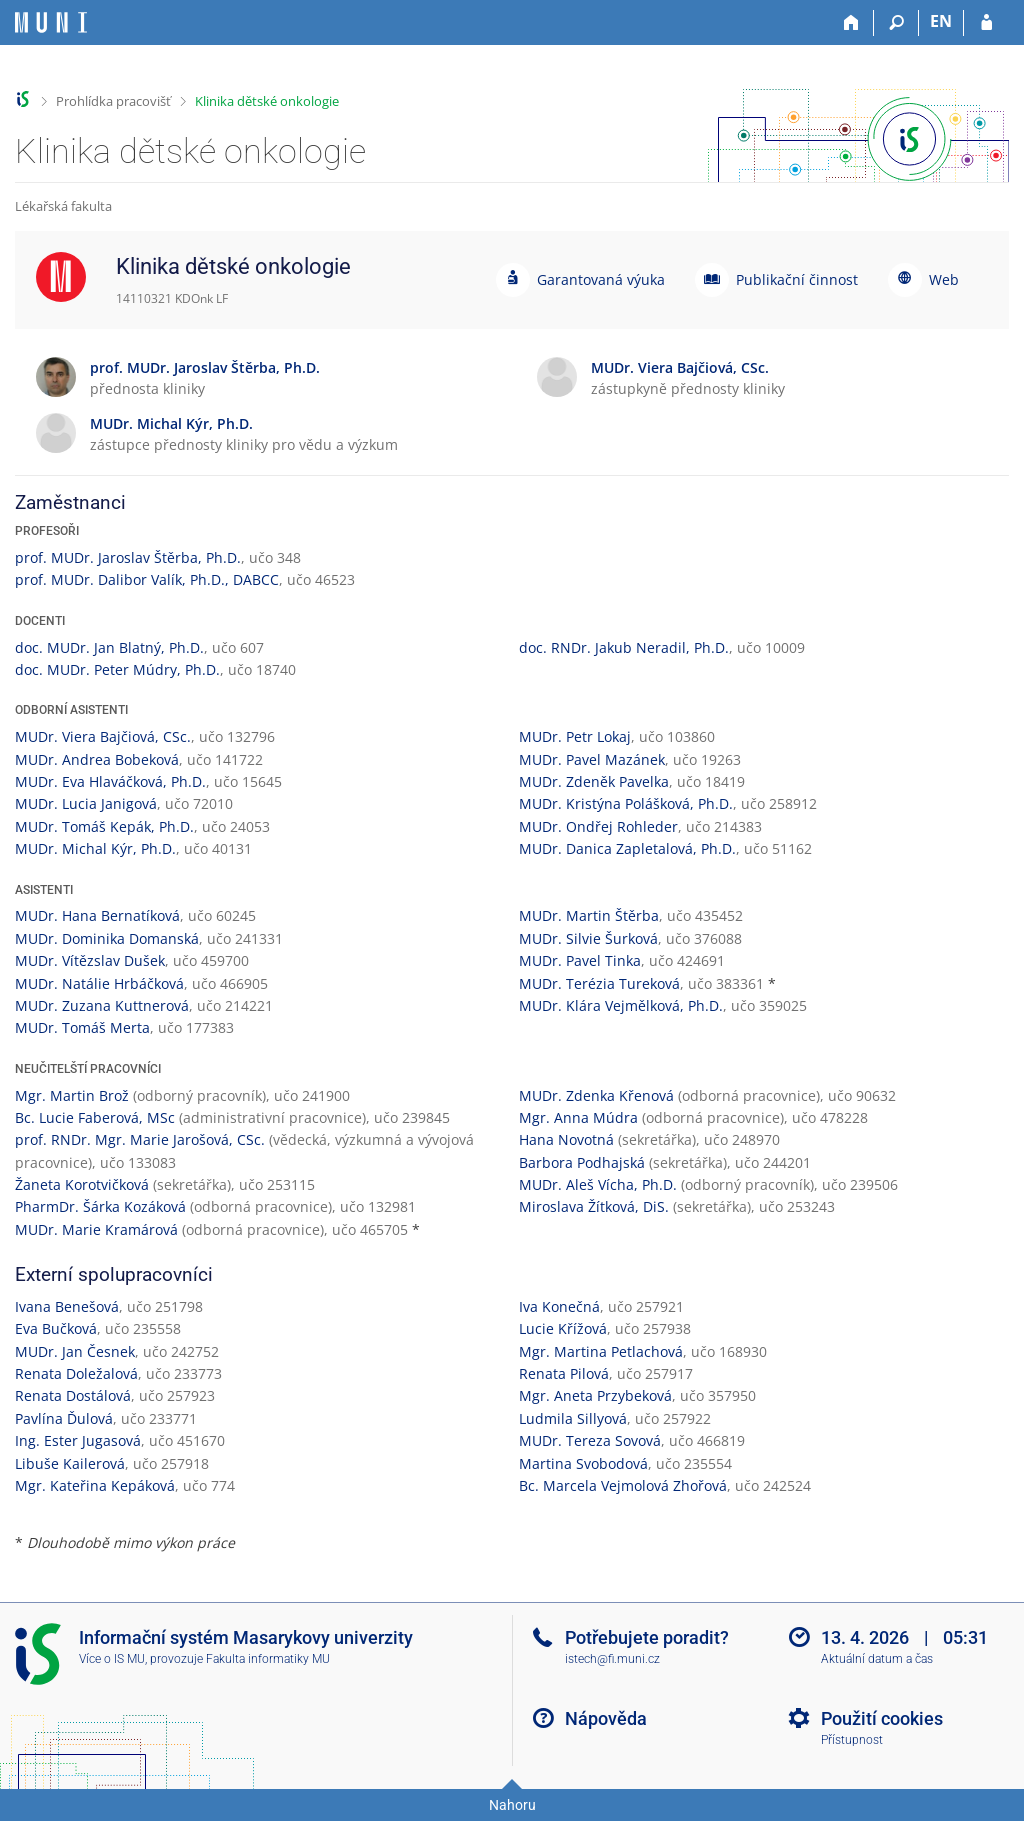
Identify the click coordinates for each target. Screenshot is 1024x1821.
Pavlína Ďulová (64, 1418)
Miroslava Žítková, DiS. (594, 1206)
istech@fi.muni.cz (612, 1659)
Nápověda (606, 1718)
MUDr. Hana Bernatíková (97, 915)
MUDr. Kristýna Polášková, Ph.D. (626, 803)
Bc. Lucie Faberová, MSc (95, 1117)
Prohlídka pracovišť (113, 101)
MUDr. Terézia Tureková (599, 983)
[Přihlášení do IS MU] (986, 23)
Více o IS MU (112, 1659)
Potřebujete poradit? (647, 1637)
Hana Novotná (566, 1139)
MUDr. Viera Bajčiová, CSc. (103, 736)
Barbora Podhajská (582, 1162)
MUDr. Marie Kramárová (96, 1229)
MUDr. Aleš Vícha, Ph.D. (598, 1184)
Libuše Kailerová (70, 1463)
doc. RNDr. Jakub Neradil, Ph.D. (624, 647)
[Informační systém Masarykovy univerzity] (51, 22)
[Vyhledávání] (896, 23)
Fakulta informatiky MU (268, 1659)
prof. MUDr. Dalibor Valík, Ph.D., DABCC (147, 579)
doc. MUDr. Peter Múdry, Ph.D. (117, 669)
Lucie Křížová (563, 1328)
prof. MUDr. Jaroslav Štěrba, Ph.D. (128, 557)
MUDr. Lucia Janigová (86, 803)
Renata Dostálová (73, 1395)
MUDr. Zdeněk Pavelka (594, 781)
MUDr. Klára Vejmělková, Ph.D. (621, 1005)
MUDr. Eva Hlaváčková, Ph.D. (110, 781)
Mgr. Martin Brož (72, 1095)
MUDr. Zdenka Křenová (596, 1095)
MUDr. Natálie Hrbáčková (99, 983)
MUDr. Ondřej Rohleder (598, 826)
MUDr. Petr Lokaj (575, 736)
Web (944, 279)
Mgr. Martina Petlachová (601, 1351)
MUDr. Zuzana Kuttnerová (102, 1005)
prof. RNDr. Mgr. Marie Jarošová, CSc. (140, 1139)
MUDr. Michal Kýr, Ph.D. (95, 848)
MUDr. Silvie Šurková (588, 938)
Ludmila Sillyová (573, 1418)
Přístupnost (852, 1740)
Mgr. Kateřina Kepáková (95, 1485)
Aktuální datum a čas (877, 1659)
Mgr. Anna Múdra (578, 1117)
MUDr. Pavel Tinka (580, 960)
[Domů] (851, 23)
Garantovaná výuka (601, 279)
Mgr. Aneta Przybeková (595, 1395)
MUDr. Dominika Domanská (107, 938)
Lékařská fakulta (63, 206)
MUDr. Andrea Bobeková (97, 759)
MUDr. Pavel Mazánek (592, 759)
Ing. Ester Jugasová (78, 1440)
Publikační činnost (797, 279)
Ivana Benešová (67, 1306)
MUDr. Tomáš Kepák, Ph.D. (104, 826)
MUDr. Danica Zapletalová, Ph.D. (627, 848)
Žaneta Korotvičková (82, 1184)
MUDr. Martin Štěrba (589, 915)
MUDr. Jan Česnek (75, 1351)
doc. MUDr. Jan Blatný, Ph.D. (109, 647)
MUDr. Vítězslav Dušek (90, 960)
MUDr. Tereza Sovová (590, 1440)
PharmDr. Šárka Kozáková (100, 1206)
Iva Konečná (559, 1306)
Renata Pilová (564, 1373)
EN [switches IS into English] (941, 21)
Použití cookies (882, 1718)
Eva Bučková (56, 1328)
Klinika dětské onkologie (267, 101)
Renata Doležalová (76, 1373)
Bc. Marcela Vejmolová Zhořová (623, 1485)
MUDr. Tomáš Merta (82, 1027)
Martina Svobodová (583, 1463)
